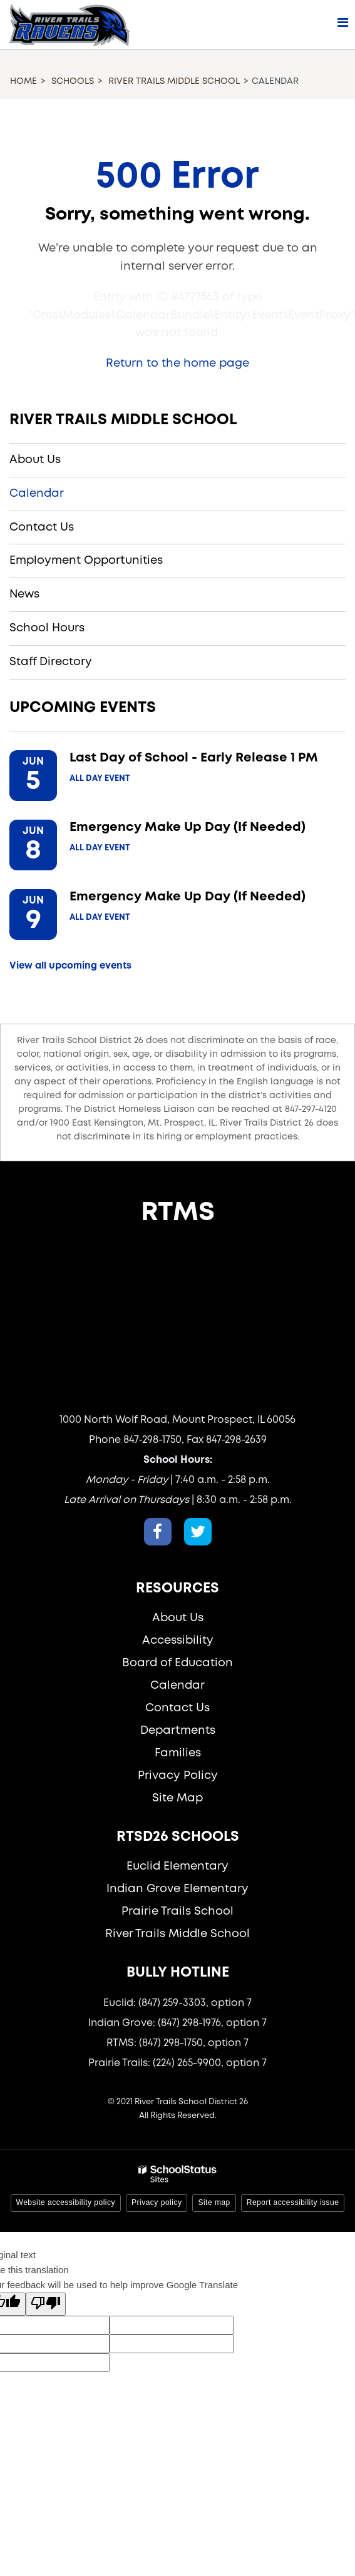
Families (178, 1753)
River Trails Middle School (174, 81)
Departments (177, 1731)
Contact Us (41, 527)
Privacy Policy (178, 1776)
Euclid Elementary (177, 1866)
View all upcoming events (70, 966)
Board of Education (177, 1663)
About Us (35, 460)
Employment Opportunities (86, 561)
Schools (72, 81)
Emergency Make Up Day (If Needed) (187, 827)
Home (23, 81)
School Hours (47, 628)
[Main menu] (342, 22)
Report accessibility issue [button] (293, 2202)
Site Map (177, 1798)
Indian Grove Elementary (177, 1889)
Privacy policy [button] (156, 2202)
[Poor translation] (46, 2304)
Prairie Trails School (177, 1912)
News (24, 594)
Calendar (36, 494)
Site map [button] (214, 2202)
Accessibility (178, 1641)
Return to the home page (177, 364)
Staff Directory (50, 662)
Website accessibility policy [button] (66, 2202)
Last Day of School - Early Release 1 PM (193, 758)
